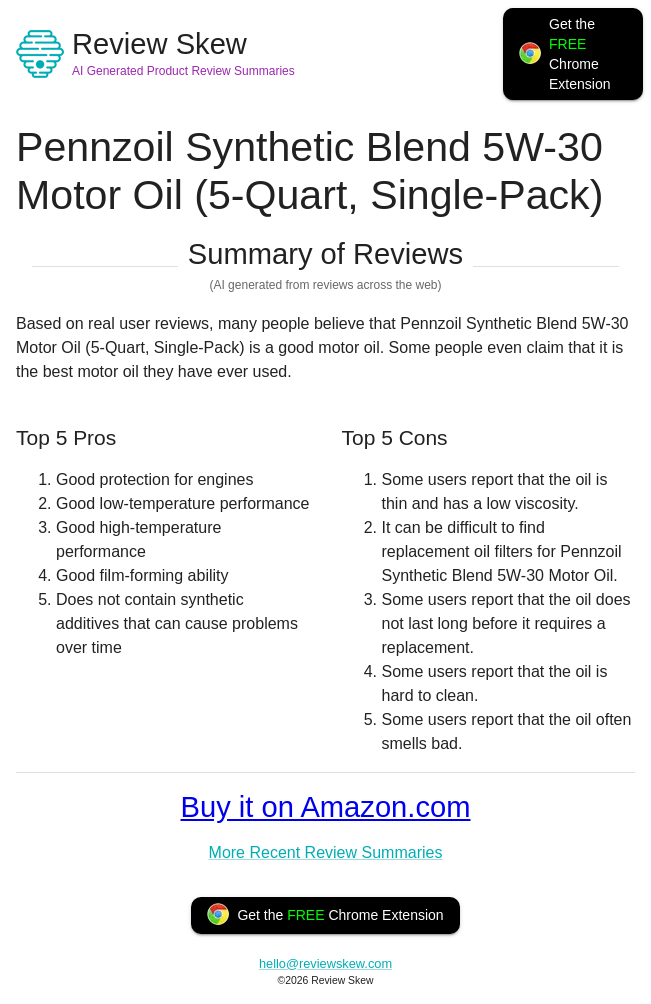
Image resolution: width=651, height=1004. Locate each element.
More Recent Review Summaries (326, 852)
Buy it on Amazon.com (326, 807)
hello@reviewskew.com (325, 963)
